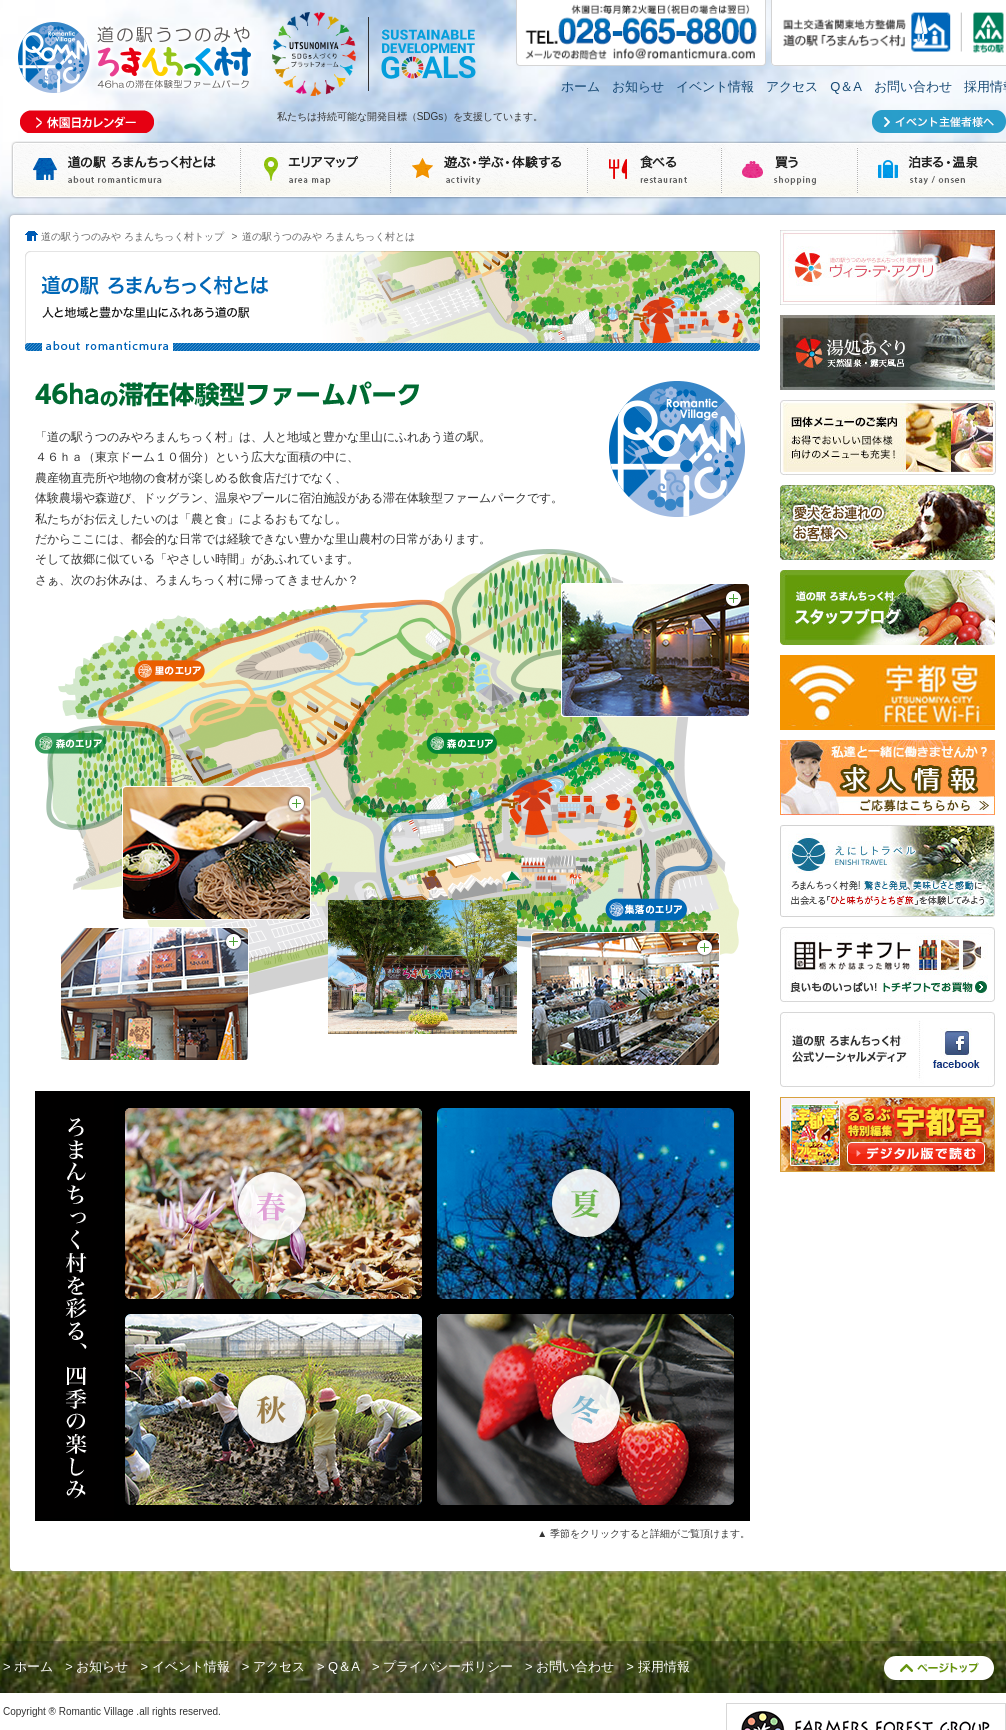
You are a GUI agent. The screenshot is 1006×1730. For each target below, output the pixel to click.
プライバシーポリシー (448, 1666)
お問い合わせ (913, 86)
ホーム (580, 86)
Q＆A (846, 86)
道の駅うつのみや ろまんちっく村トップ (132, 236)
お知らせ (638, 86)
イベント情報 (715, 86)
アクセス (792, 86)
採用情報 (664, 1666)
